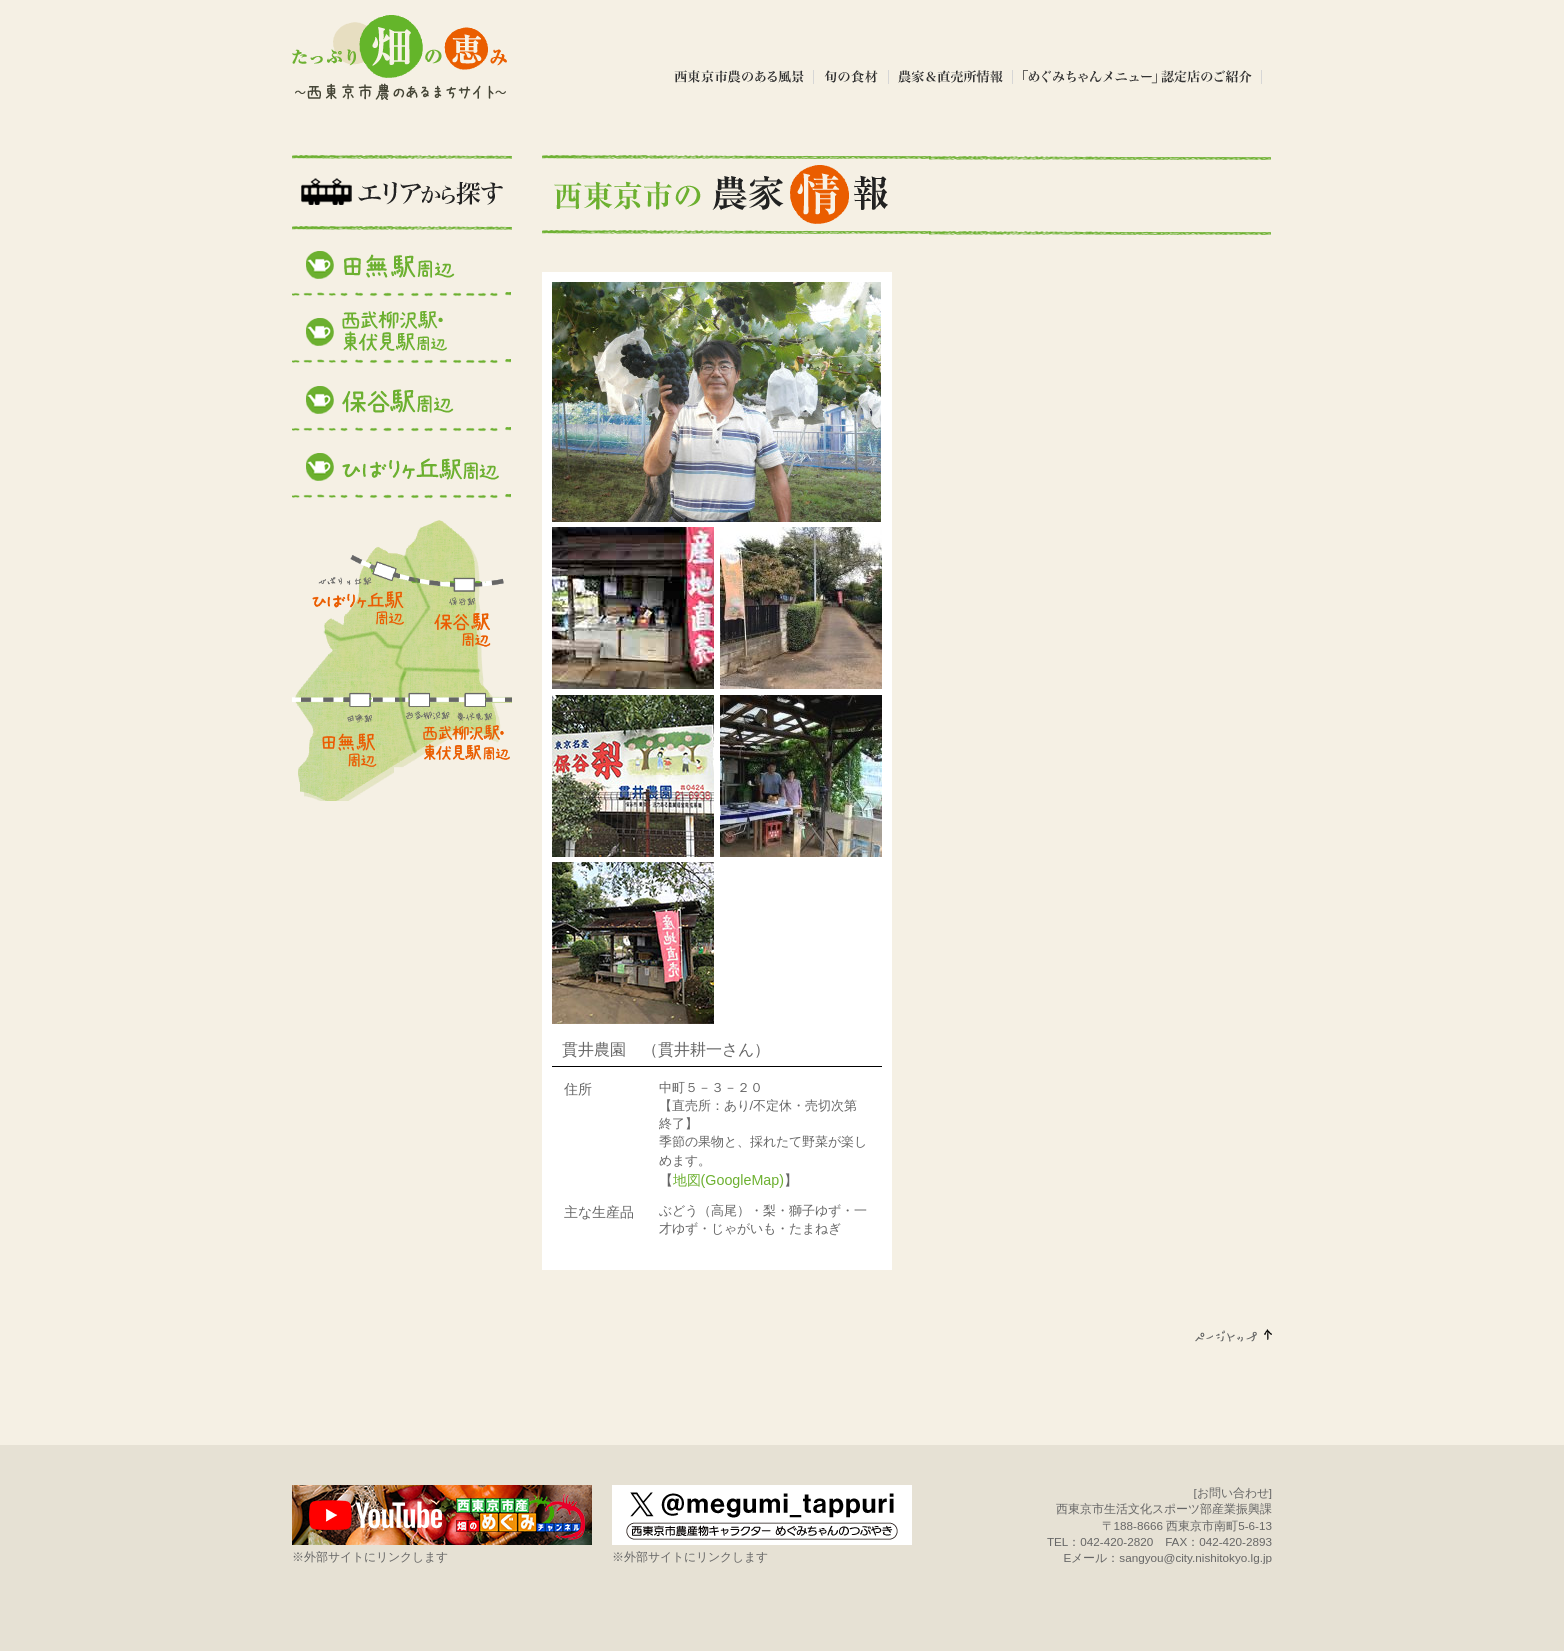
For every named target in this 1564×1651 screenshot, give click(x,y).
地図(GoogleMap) (728, 1180)
